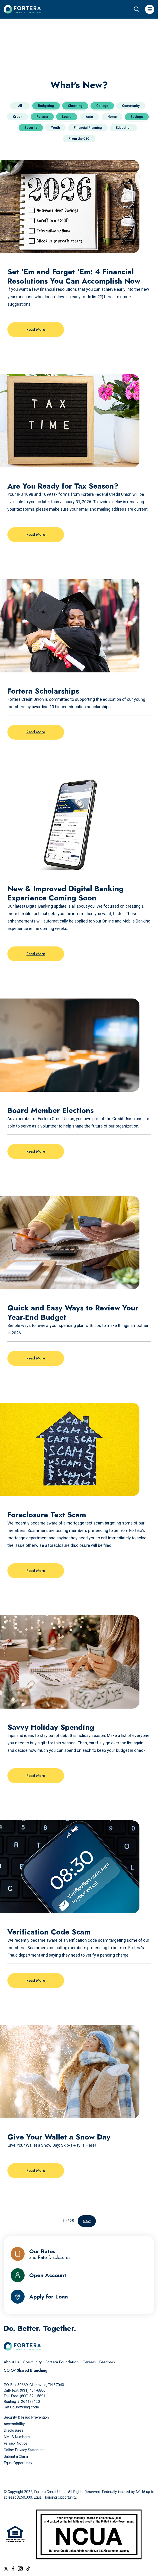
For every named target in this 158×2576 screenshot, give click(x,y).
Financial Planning (88, 127)
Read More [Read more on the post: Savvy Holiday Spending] (35, 1775)
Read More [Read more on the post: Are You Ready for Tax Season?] (35, 534)
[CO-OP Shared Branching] (25, 2370)
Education (123, 127)
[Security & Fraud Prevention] (26, 2417)
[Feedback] (107, 2362)
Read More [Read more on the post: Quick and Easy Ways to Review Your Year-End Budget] (35, 1358)
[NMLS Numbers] (17, 2437)
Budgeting (46, 106)
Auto (89, 117)
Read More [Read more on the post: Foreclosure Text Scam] (35, 1570)
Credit (18, 117)
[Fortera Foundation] (62, 2362)
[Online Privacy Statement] (24, 2450)
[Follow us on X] (6, 2568)
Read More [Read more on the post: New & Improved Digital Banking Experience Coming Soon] (35, 953)
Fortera (42, 117)
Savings (137, 117)
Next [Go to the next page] (87, 2221)
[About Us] (11, 2362)
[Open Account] (79, 2275)
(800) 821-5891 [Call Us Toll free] (32, 2396)
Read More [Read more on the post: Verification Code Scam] (35, 1980)
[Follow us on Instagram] (20, 2568)
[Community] (32, 2362)
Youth (55, 127)
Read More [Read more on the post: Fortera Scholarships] (35, 732)
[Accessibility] (14, 2424)
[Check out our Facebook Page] (13, 2568)
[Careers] (89, 2362)
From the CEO (79, 138)
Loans (66, 117)
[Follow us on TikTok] (28, 2568)
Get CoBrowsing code (21, 2407)
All (20, 106)
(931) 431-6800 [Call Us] (32, 2390)
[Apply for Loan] (79, 2296)
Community (131, 106)
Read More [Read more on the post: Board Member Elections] (35, 1151)
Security (30, 127)
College (102, 106)
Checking (75, 106)
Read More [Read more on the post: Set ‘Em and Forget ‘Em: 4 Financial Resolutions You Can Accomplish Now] (35, 329)
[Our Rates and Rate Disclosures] (79, 2254)
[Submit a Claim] (16, 2456)
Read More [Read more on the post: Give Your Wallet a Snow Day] (35, 2170)
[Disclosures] (13, 2430)
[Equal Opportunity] (18, 2463)
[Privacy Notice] (15, 2443)
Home (112, 117)
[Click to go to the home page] (22, 9)
